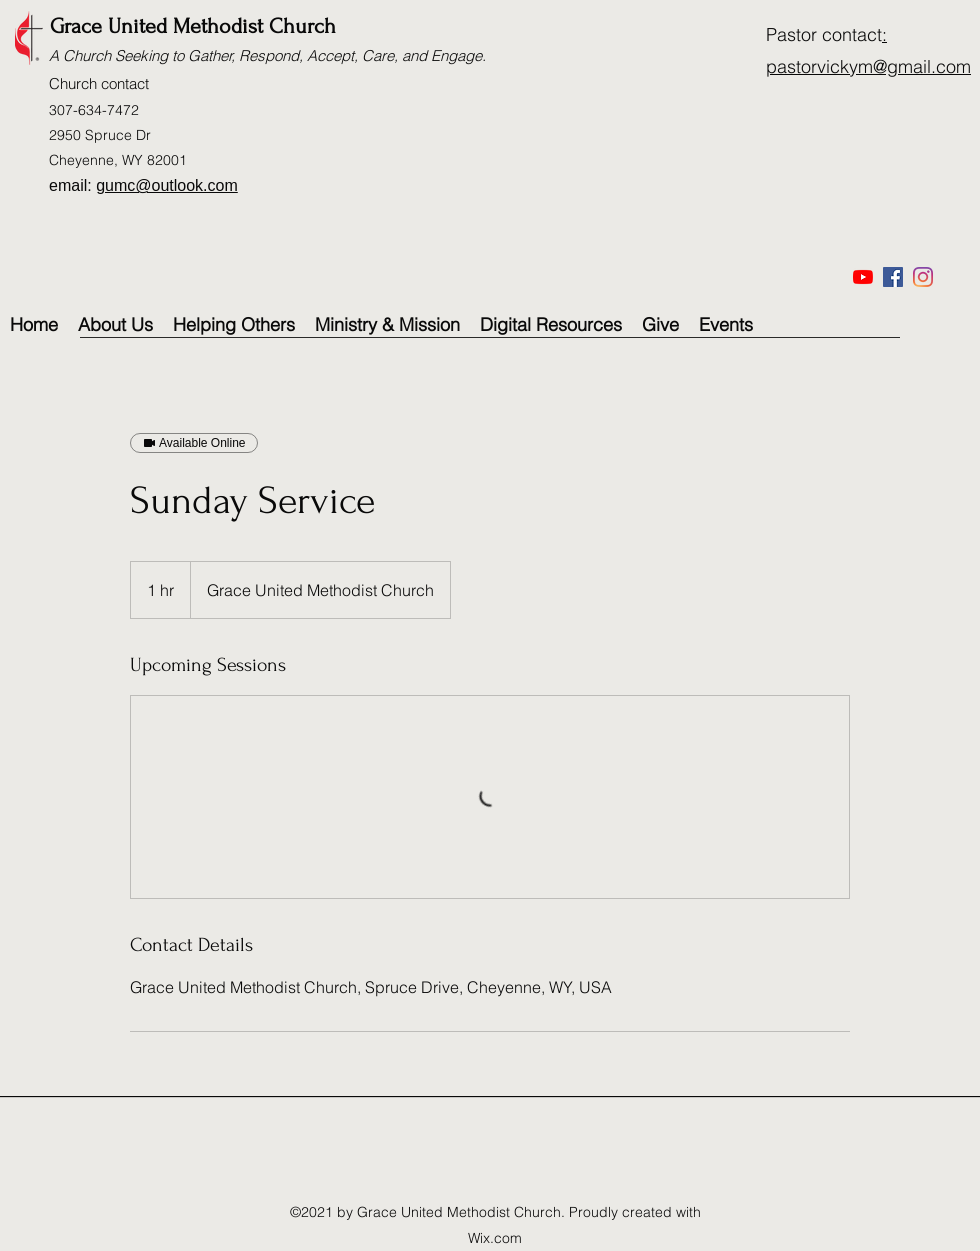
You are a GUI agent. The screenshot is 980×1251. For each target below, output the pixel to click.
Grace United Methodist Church (193, 26)
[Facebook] (893, 277)
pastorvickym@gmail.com (868, 66)
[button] (387, 324)
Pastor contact (824, 34)
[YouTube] (863, 277)
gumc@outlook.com (167, 185)
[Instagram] (923, 277)
